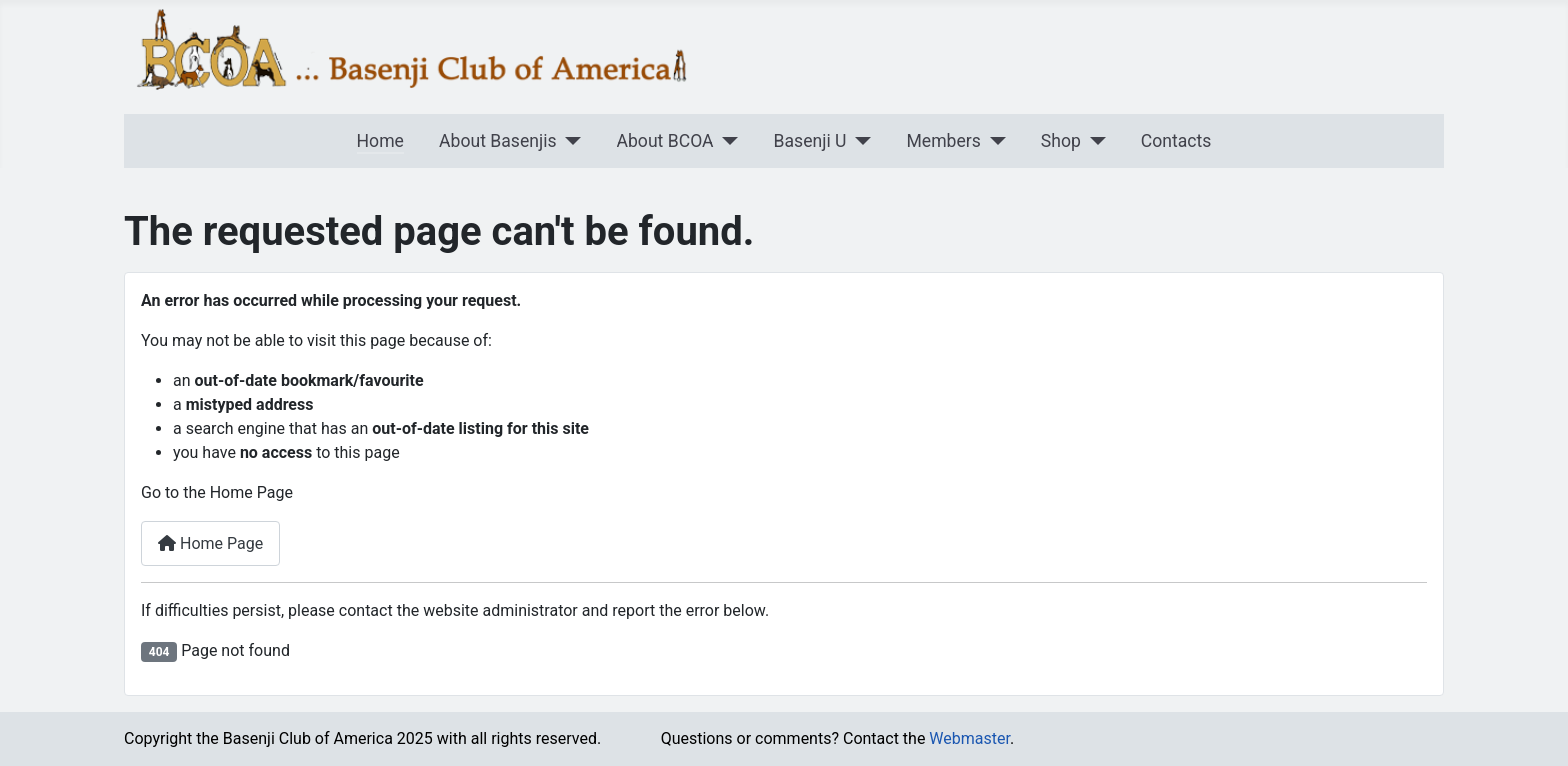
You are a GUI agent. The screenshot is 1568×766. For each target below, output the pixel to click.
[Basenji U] (858, 141)
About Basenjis (497, 141)
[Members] (993, 141)
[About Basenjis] (569, 141)
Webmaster (969, 738)
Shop (1061, 141)
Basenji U (810, 141)
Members (943, 141)
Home (380, 141)
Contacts (1176, 141)
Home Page (210, 543)
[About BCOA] (726, 141)
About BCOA (665, 141)
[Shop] (1093, 141)
